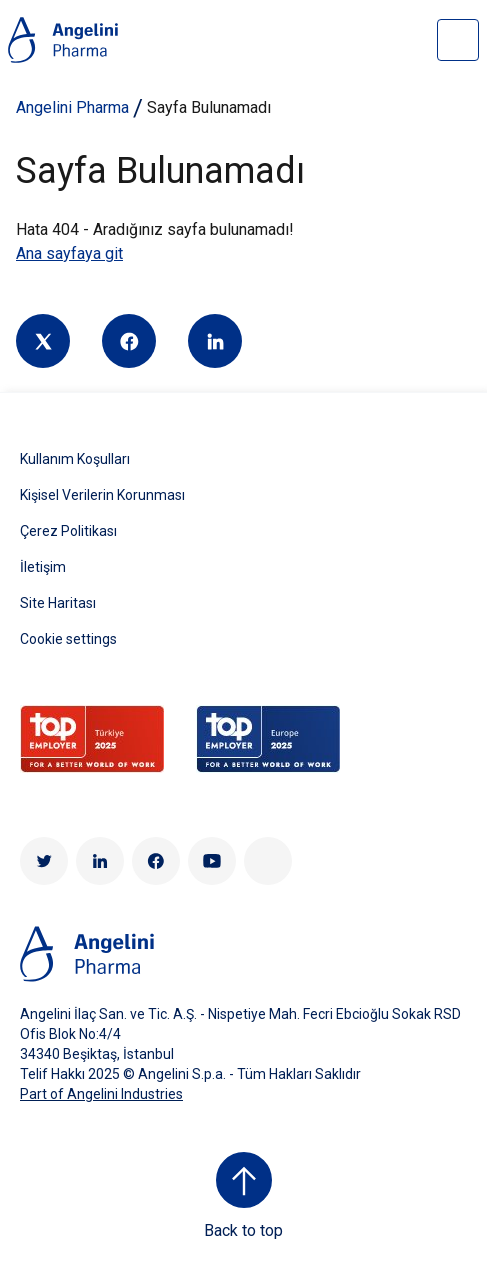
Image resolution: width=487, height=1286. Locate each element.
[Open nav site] (458, 40)
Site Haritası (58, 603)
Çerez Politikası (68, 531)
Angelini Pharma (72, 107)
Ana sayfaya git (69, 253)
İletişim (43, 567)
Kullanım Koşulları (75, 459)
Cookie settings (68, 639)
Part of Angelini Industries (101, 1094)
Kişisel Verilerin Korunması (102, 495)
